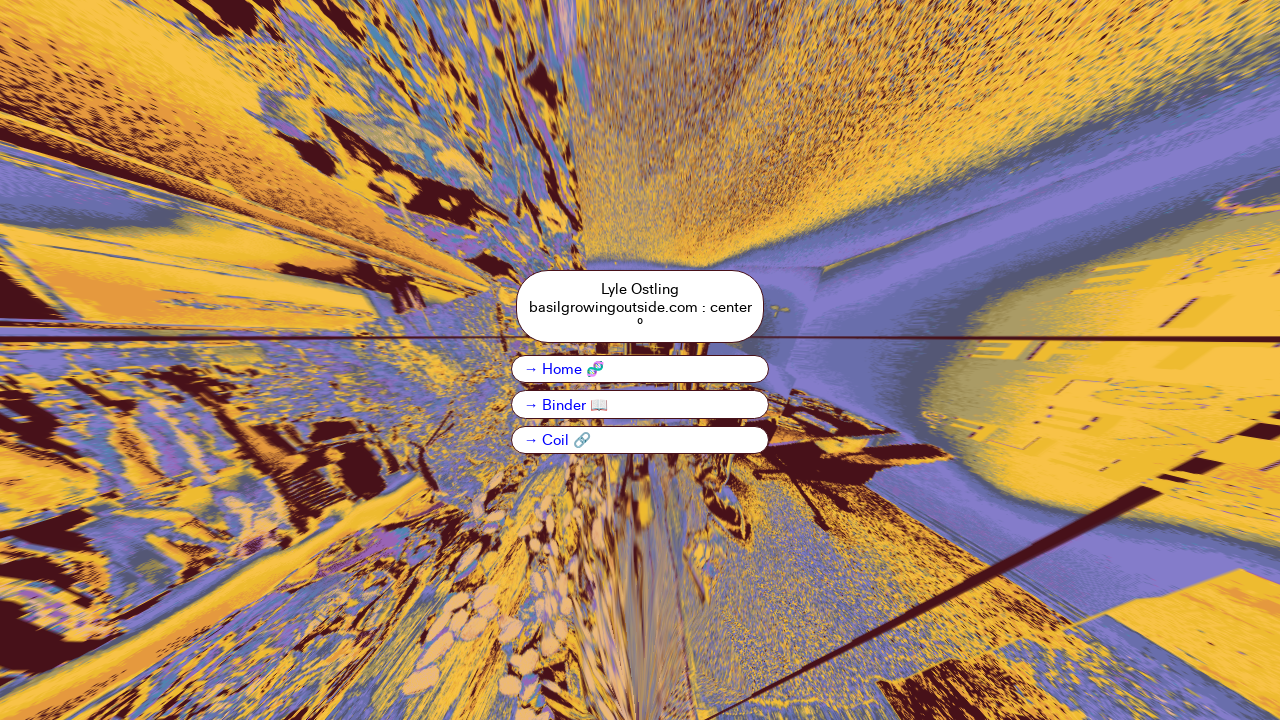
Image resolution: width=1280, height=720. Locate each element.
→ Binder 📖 (566, 404)
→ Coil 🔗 (558, 439)
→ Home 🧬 (564, 368)
